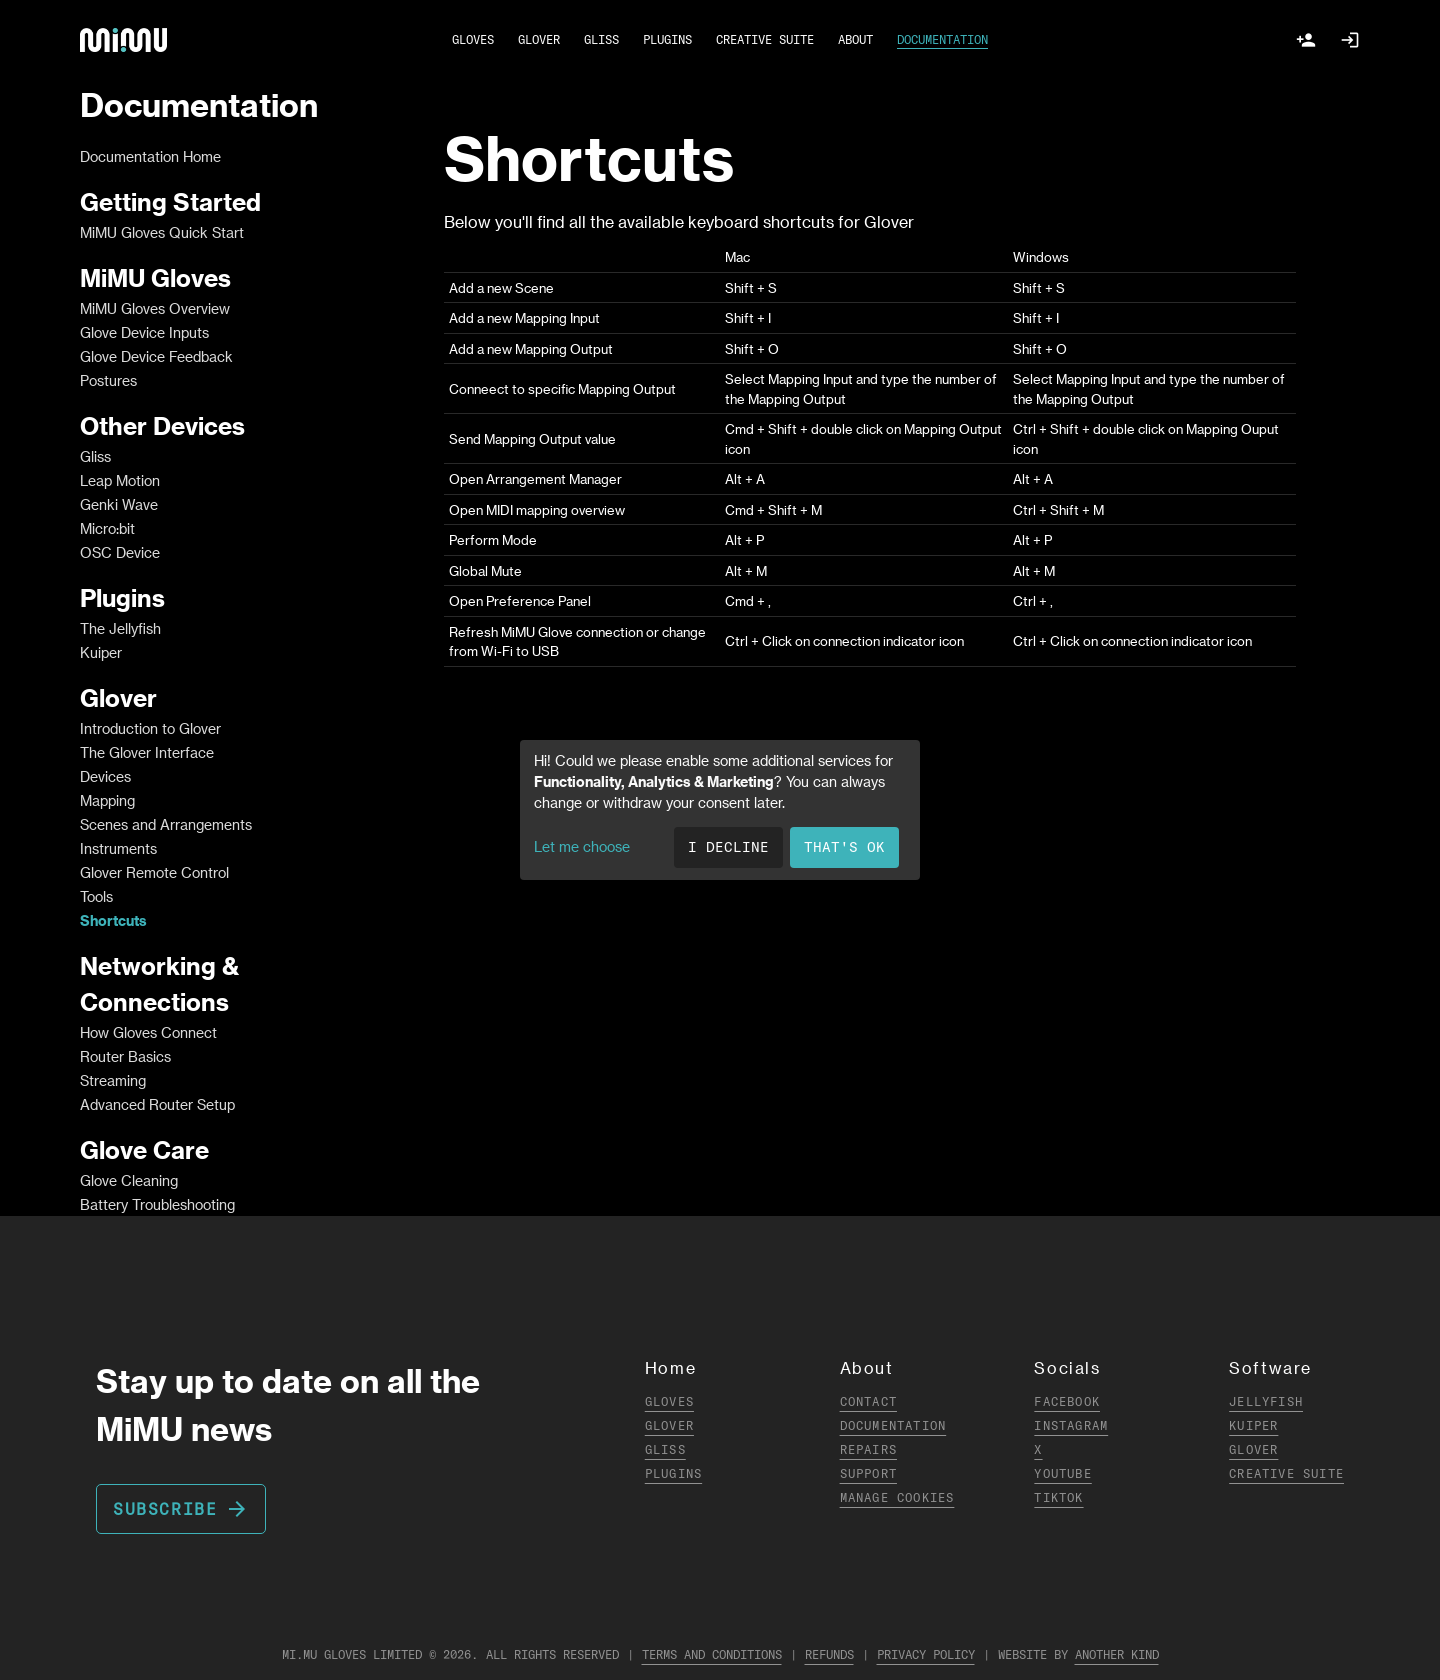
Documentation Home (150, 156)
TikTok (1058, 1497)
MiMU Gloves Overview (155, 308)
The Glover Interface (147, 752)
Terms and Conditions (712, 1654)
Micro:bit (107, 528)
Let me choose (582, 846)
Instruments (118, 848)
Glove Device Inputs (144, 332)
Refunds (829, 1654)
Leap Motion (120, 480)
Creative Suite (1286, 1473)
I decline (728, 847)
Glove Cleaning (129, 1180)
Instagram (1071, 1425)
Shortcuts (113, 920)
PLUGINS (667, 39)
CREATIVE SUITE (765, 39)
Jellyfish (1266, 1401)
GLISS (601, 39)
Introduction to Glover (150, 728)
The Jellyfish (120, 628)
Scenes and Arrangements (166, 824)
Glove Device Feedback (156, 356)
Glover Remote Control (154, 872)
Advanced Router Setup (157, 1104)
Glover (669, 1425)
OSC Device (120, 552)
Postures (108, 380)
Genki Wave (119, 504)
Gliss (95, 456)
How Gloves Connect (148, 1032)
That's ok (844, 847)
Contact (868, 1401)
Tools (96, 896)
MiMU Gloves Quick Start (162, 232)
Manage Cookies (897, 1497)
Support (868, 1473)
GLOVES (473, 39)
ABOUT (855, 39)
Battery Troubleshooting (157, 1204)
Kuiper (101, 652)
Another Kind (1117, 1654)
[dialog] (720, 810)
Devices (105, 776)
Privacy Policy (926, 1654)
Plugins (673, 1473)
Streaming (113, 1080)
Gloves (669, 1401)
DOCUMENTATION (942, 39)
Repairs (868, 1449)
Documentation (893, 1425)
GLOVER (539, 39)
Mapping (107, 800)
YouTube (1062, 1473)
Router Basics (125, 1056)
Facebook (1067, 1401)
